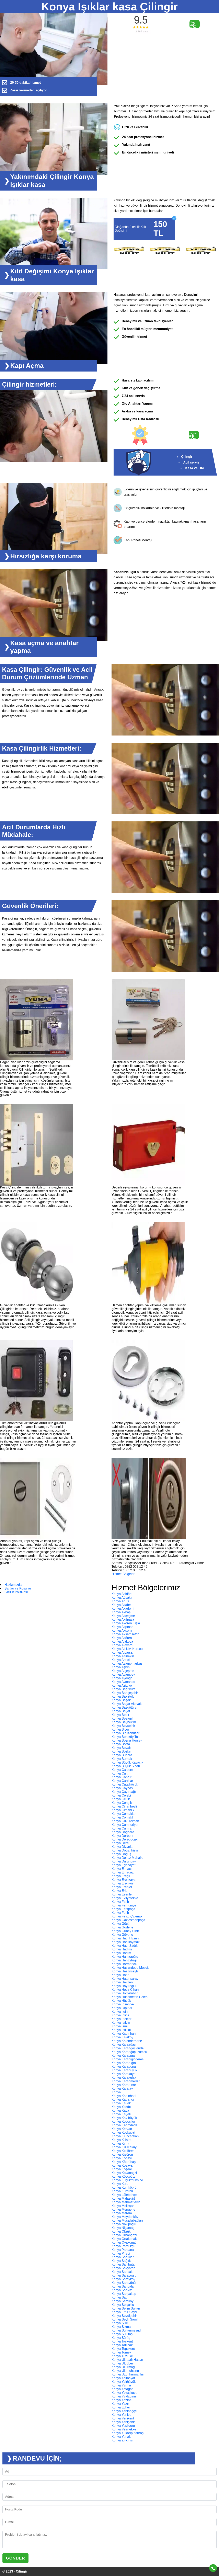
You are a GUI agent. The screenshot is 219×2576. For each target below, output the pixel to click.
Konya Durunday (124, 1861)
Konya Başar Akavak (127, 1704)
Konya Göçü (120, 1923)
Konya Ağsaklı (122, 1597)
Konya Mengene (123, 2209)
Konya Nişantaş (123, 2228)
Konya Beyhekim (124, 1722)
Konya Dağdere (123, 1832)
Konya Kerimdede (124, 2125)
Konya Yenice (121, 2414)
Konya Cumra (121, 1828)
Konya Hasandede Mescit (130, 1967)
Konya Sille (120, 2323)
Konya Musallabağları (127, 2220)
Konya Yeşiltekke (124, 2429)
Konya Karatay (122, 2088)
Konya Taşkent (122, 2341)
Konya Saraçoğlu (124, 2275)
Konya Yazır (120, 2403)
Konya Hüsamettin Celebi (130, 1997)
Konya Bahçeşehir (125, 1693)
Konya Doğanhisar (125, 1850)
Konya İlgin (120, 2011)
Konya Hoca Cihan (125, 1989)
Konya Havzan (122, 1982)
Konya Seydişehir (124, 2315)
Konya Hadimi (122, 1949)
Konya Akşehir (122, 1630)
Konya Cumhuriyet (125, 1824)
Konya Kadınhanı (124, 2033)
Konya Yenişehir (123, 2422)
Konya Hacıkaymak (126, 1942)
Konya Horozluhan (125, 1993)
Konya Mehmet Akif (126, 2202)
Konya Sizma (121, 2326)
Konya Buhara (122, 1755)
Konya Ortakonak (124, 2239)
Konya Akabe (121, 1605)
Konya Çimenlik (123, 1810)
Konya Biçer (120, 1729)
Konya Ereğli (121, 1876)
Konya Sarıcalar (123, 2286)
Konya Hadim (121, 1953)
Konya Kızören (122, 2154)
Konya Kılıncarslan (125, 2136)
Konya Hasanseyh (125, 1971)
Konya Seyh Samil (125, 2319)
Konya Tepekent (123, 2348)
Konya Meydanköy (125, 2217)
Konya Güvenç (122, 1934)
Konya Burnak (122, 1758)
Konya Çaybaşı (123, 1788)
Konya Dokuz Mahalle (127, 1857)
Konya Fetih (120, 1912)
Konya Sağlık (121, 2260)
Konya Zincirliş (122, 2440)
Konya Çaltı (120, 1773)
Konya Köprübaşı (124, 2162)
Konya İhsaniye (123, 2004)
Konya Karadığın (124, 2063)
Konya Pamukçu (123, 2246)
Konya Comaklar (124, 1813)
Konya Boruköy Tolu (126, 1737)
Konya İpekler (121, 2019)
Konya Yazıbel (122, 2400)
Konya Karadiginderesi (128, 2059)
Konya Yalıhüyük (124, 2381)
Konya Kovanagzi (124, 2173)
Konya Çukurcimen (125, 1821)
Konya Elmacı (122, 1868)
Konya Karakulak (124, 2077)
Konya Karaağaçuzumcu (129, 2052)
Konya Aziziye (122, 1685)
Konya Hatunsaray (125, 1978)
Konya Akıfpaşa (123, 1619)
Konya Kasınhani (124, 2096)
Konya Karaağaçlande (127, 2048)
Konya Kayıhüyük (124, 2118)
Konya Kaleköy (122, 2037)
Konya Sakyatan (123, 2268)
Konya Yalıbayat (123, 2378)
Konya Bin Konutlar (125, 1733)
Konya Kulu (120, 2184)
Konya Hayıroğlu (124, 1986)
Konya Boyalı (121, 1747)
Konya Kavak (121, 2103)
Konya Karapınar (124, 2085)
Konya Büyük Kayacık (127, 1762)
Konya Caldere (122, 1769)
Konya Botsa (121, 1744)
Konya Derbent (122, 1835)
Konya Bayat (121, 1711)
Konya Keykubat (123, 2132)
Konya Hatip (120, 1975)
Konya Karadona (124, 2066)
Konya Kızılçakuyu (125, 2147)
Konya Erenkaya (123, 1879)
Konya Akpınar (122, 1627)
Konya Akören (122, 1638)
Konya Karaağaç (124, 2044)
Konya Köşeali (122, 2169)
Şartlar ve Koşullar (17, 1588)
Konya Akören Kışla (126, 1623)
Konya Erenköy (123, 1883)
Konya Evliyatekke (125, 1898)
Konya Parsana (123, 2250)
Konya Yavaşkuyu (124, 2392)
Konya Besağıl (122, 1718)
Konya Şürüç (121, 2337)
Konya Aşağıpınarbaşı (127, 1663)
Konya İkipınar (122, 2008)
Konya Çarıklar (122, 1780)
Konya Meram (122, 2213)
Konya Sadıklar (123, 2257)
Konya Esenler (122, 1894)
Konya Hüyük (121, 2000)
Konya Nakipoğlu (124, 2224)
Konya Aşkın (121, 1667)
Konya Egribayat (123, 1865)
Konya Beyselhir (123, 1726)
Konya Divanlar (123, 1846)
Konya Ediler (121, 2407)
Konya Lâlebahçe (124, 2195)
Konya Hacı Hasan (125, 1938)
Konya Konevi (122, 2158)
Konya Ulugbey (123, 2363)
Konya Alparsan (123, 1652)
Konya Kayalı (121, 2114)
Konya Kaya (120, 2110)
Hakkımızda (13, 1584)
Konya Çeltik (121, 1799)
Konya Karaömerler (126, 2081)
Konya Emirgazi (123, 1872)
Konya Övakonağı (124, 2242)
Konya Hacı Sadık (125, 1945)
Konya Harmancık (124, 1964)
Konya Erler (120, 1890)
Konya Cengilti (122, 1802)
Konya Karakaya (123, 2074)
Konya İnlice (120, 2015)
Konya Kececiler (123, 2121)
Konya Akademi (123, 1608)
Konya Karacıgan (124, 2055)
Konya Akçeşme (123, 1616)
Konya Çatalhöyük (125, 1784)
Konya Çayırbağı (124, 1791)
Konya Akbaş (121, 1612)
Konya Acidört (122, 1594)
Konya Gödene (122, 1927)
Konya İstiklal (121, 2030)
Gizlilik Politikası (16, 1592)
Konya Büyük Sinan (126, 1766)
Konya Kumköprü (124, 2187)
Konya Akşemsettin (125, 1634)
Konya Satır (120, 2297)
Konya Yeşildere (123, 2425)
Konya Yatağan (123, 2389)
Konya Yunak (121, 2436)
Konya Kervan (122, 2129)
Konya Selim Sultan (126, 2308)
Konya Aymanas (123, 1682)
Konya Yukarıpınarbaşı (128, 2433)
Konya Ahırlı (120, 1601)
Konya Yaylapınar (124, 2396)
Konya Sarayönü (124, 2282)
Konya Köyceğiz (123, 2176)
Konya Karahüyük (124, 2070)
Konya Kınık (120, 2143)
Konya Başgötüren (125, 1707)
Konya (116, 2092)
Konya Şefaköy (123, 2301)
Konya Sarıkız (122, 2290)
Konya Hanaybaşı (124, 1960)
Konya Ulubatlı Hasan (127, 2359)
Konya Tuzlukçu (123, 2356)
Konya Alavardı (123, 1645)
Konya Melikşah (123, 2206)
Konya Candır (121, 1777)
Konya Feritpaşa (123, 1909)
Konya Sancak (122, 2271)
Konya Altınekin (123, 1656)
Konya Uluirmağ (123, 2367)
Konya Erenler (122, 1887)
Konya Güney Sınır (125, 1931)
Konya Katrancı (123, 2099)
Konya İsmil (120, 2026)
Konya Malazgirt (123, 2198)
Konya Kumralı (122, 2191)
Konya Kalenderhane (127, 2041)
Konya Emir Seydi (124, 2312)
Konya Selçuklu (123, 2304)
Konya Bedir (120, 1715)
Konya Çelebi (121, 1795)
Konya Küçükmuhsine (127, 2180)
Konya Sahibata (123, 2264)
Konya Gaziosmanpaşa (128, 1920)
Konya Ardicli (121, 1660)
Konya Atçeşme (123, 1671)
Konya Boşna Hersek (127, 1740)
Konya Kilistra (121, 2140)
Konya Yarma (121, 2385)
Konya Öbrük (121, 2231)
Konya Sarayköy (123, 2279)
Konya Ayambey (123, 1674)
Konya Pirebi (121, 2253)
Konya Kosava (122, 2165)
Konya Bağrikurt (123, 1689)
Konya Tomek (121, 2352)
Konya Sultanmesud (126, 2330)
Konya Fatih (120, 1901)
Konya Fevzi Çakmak (127, 1916)
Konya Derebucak (124, 1839)
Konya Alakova (122, 1641)
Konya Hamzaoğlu (125, 1956)
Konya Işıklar (121, 2022)
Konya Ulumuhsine (125, 2370)
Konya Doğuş (121, 1854)
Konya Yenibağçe (124, 2411)
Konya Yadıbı (121, 2107)
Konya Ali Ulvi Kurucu (127, 1649)
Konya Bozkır (121, 1751)
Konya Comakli (123, 1817)
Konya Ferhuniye (124, 1905)
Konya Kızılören (123, 2151)
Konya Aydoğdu (123, 1678)
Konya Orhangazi (124, 2235)
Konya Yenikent (123, 2418)
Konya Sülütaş (122, 2334)
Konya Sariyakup (124, 2293)
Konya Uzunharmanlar (128, 2374)
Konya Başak (121, 1700)
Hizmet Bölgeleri (123, 1574)
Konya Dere (120, 1843)
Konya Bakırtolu (123, 1696)
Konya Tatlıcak (122, 2345)
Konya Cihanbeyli (124, 1806)
